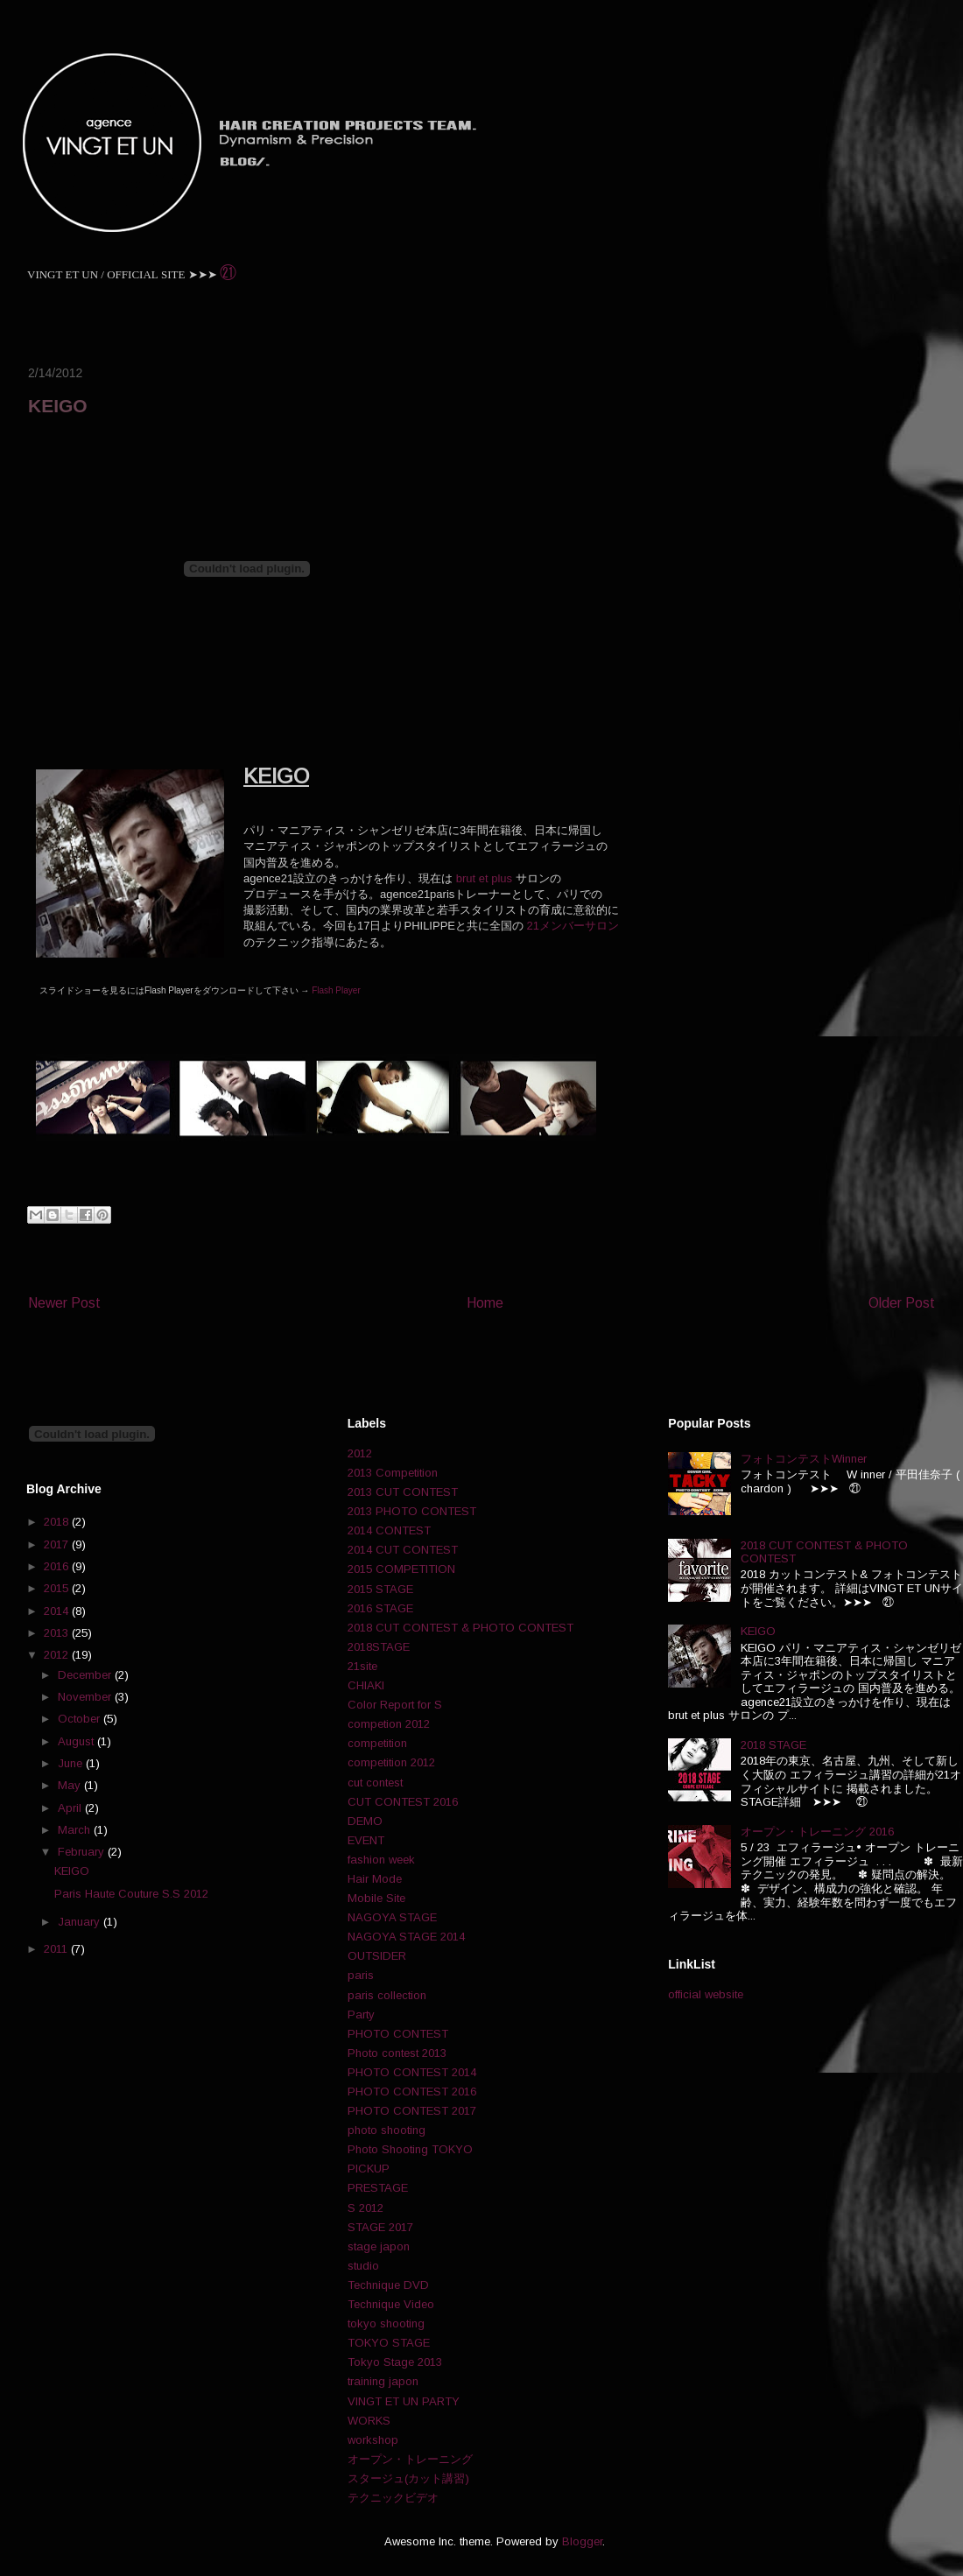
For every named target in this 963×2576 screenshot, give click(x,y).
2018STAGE (379, 1646)
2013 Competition (393, 1472)
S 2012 (365, 2208)
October (80, 1718)
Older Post (901, 1302)
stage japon (379, 2246)
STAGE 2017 (380, 2227)
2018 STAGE (773, 1744)
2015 (58, 1588)
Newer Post (64, 1302)
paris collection (387, 1995)
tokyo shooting (386, 2323)
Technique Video (391, 2304)
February (83, 1851)
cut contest (375, 1782)
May (71, 1785)
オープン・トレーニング (410, 2459)
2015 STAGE (380, 1589)
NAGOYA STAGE (392, 1917)
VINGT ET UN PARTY (404, 2401)
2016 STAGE (380, 1608)
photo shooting (386, 2130)
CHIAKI (366, 1685)
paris (361, 1975)
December (86, 1674)
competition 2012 (391, 1762)
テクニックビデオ (393, 2497)
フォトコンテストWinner (804, 1458)
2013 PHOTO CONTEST (412, 1511)
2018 (58, 1521)
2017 (58, 1544)
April (71, 1807)
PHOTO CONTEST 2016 (412, 2091)
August (77, 1741)
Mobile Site (376, 1898)
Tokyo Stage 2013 (395, 2362)
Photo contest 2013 (397, 2053)
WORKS (369, 2420)
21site (362, 1666)
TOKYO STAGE (389, 2342)
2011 (57, 1948)
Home (485, 1302)
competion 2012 (389, 1723)
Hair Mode (375, 1878)
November (86, 1696)
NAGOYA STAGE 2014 (406, 1936)
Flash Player (336, 990)
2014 (58, 1611)
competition (377, 1743)
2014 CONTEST (389, 1530)
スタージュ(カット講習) (408, 2478)
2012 (58, 1654)
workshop (373, 2439)
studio (363, 2265)
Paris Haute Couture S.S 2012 (131, 1893)
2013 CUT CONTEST (403, 1492)
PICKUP (369, 2168)
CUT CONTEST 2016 (403, 1801)
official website (705, 1994)
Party (361, 2014)
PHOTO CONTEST (398, 2033)
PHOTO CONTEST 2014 (412, 2072)
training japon (383, 2381)
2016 (58, 1566)
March (76, 1829)
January (80, 1921)
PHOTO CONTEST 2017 (412, 2110)
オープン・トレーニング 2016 (817, 1831)
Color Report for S (395, 1704)
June (72, 1763)
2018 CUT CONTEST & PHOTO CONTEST (460, 1627)
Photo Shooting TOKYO (410, 2149)
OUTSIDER (377, 1955)
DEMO (365, 1821)
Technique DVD (388, 2285)
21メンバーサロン (573, 925)
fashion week (381, 1859)
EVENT (366, 1840)
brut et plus (484, 878)
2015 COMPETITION (401, 1569)
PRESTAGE (378, 2187)
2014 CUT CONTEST (403, 1549)
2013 (58, 1632)
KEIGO (71, 1871)
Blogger (582, 2541)
